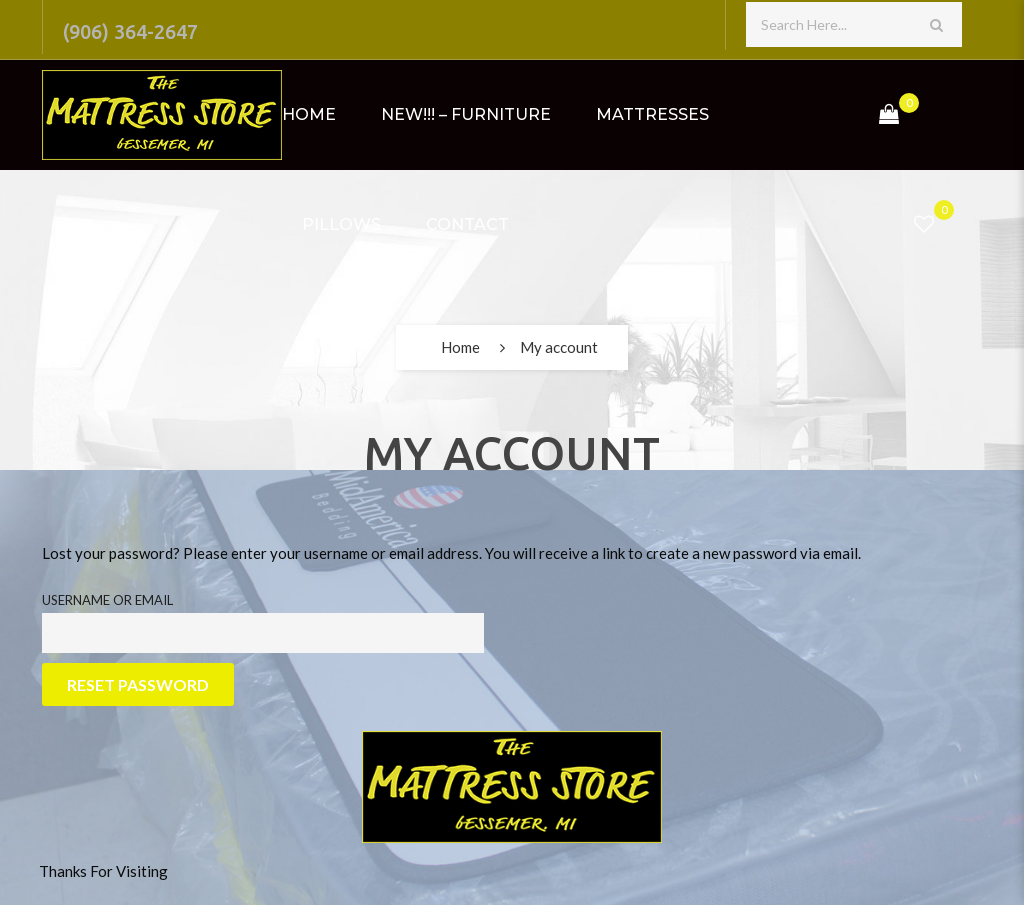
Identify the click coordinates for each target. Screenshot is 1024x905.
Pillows (341, 224)
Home (309, 114)
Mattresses (652, 114)
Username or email (107, 600)
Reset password (138, 684)
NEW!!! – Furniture (466, 114)
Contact (467, 224)
